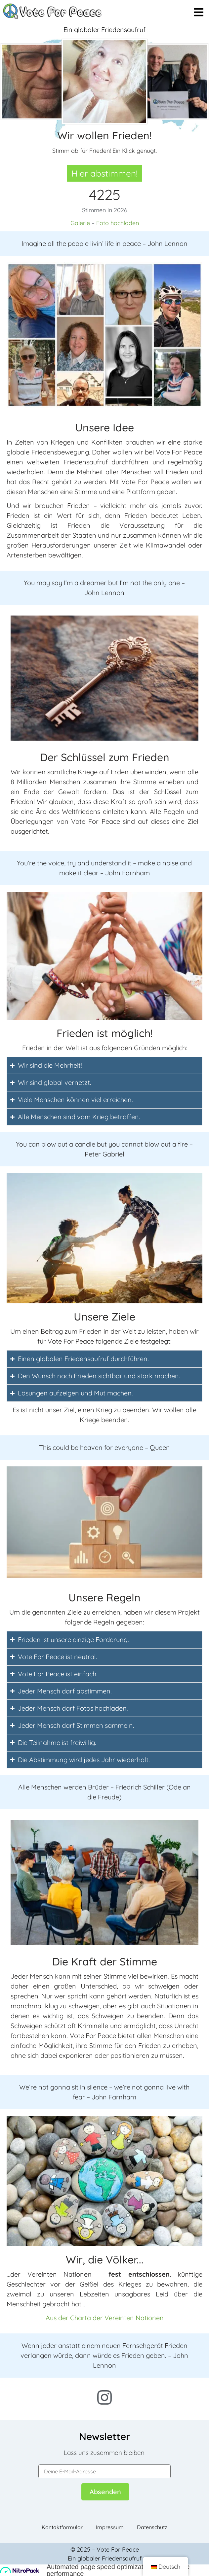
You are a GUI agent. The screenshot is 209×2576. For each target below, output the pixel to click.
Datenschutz (152, 2527)
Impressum (110, 2527)
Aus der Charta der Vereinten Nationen (105, 2318)
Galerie (80, 223)
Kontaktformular (62, 2527)
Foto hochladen (117, 223)
